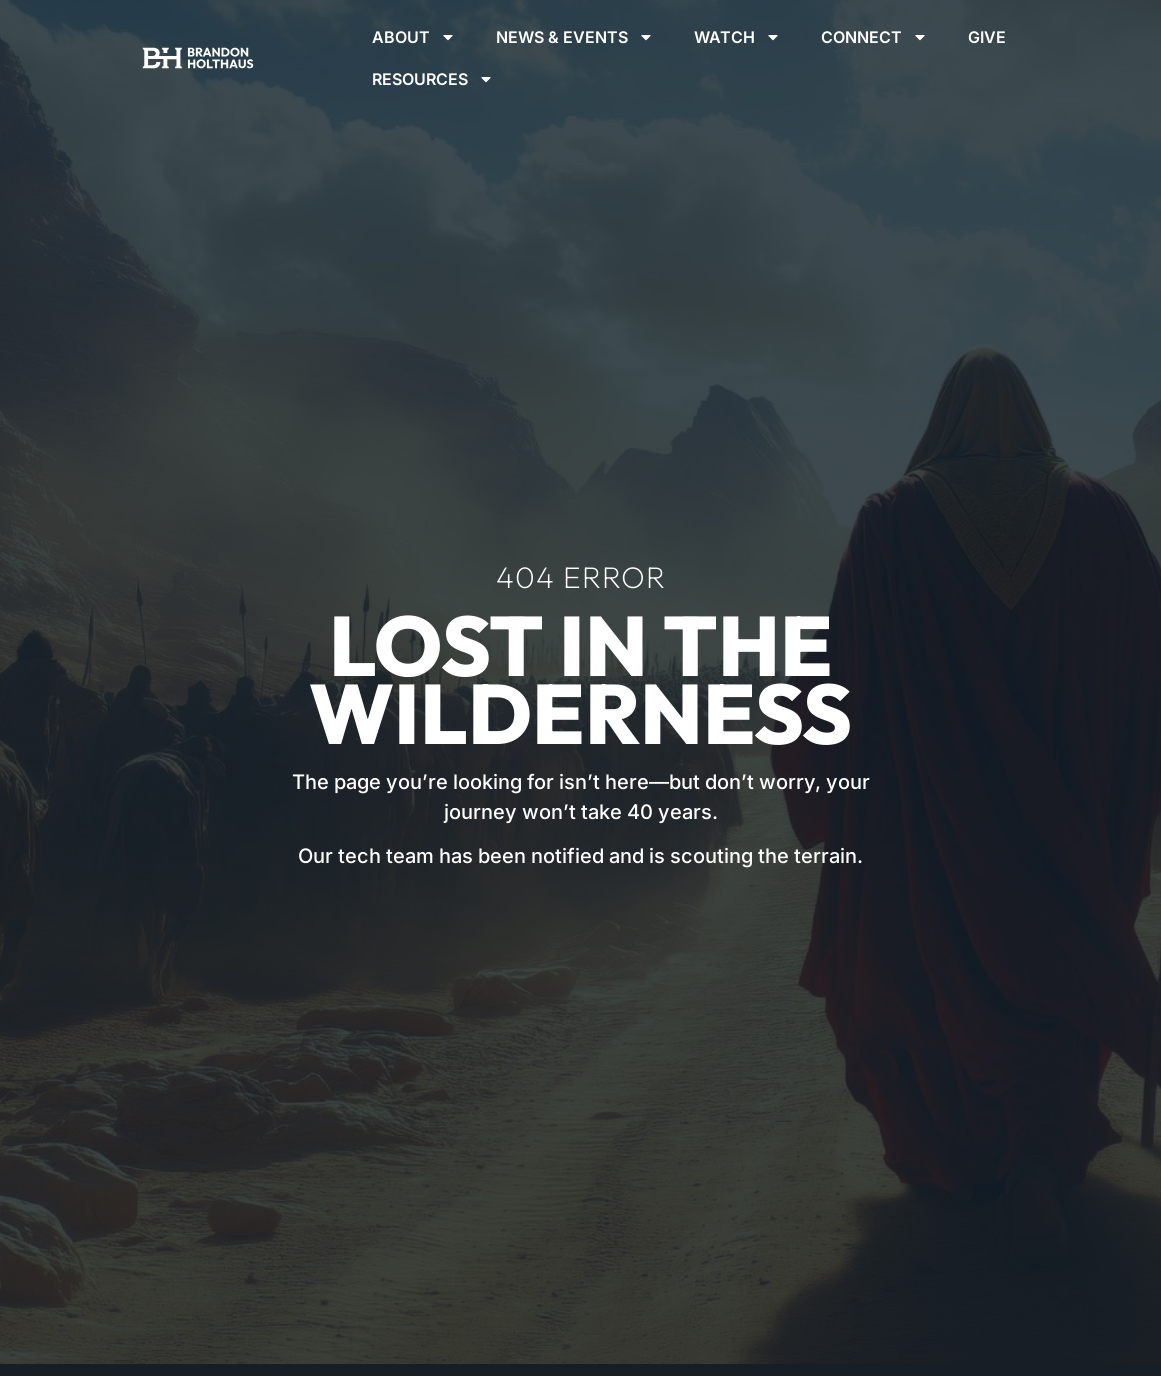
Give (987, 37)
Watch (737, 37)
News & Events (575, 37)
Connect (874, 37)
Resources (433, 79)
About (414, 37)
